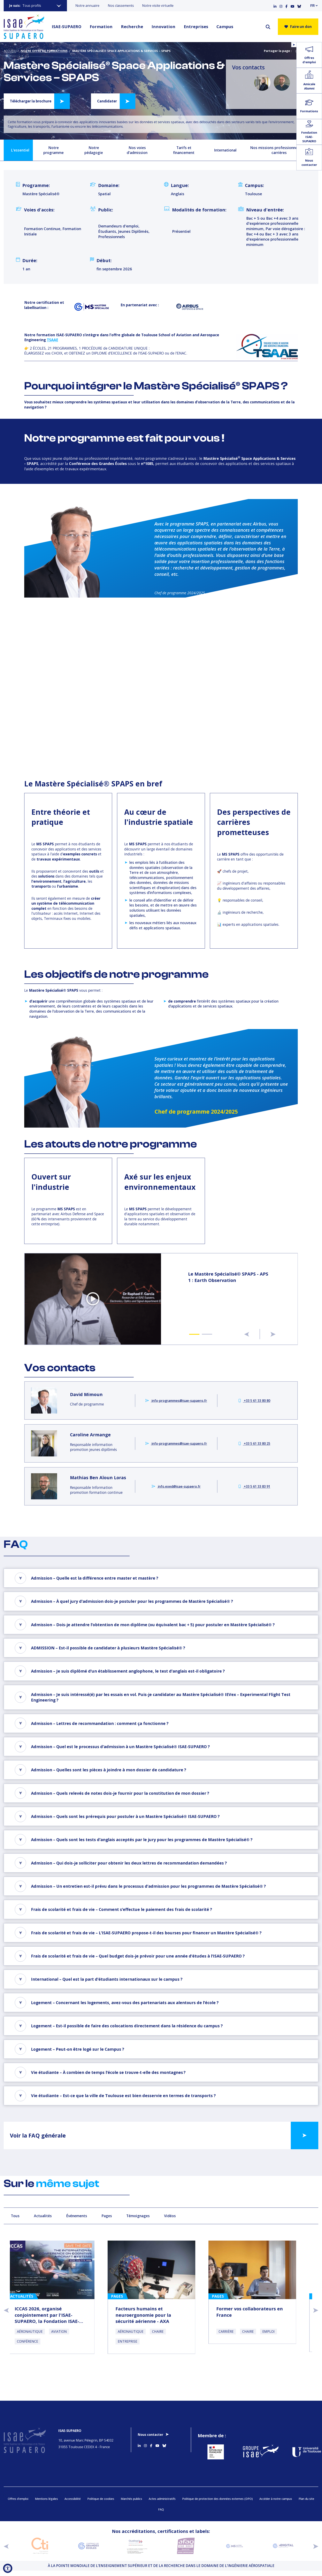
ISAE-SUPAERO (66, 26)
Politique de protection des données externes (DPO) (217, 2504)
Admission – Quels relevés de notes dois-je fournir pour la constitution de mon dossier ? (120, 1793)
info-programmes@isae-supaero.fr (176, 1400)
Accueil (10, 51)
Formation (101, 26)
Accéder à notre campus (275, 2504)
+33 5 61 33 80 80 (254, 1400)
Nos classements (121, 5)
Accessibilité (72, 2504)
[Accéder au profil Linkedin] (275, 5)
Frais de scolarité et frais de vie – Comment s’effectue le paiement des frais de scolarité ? (121, 1909)
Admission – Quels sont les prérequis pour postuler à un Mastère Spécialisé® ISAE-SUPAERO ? (125, 1816)
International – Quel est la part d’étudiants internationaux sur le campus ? (106, 1979)
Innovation (163, 26)
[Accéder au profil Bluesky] (299, 5)
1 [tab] (194, 1334)
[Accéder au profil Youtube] (292, 5)
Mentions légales (46, 2504)
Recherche (132, 26)
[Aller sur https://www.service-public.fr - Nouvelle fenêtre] (215, 2454)
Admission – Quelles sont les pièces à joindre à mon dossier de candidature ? (108, 1770)
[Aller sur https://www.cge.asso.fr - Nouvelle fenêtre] (88, 2551)
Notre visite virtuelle (158, 5)
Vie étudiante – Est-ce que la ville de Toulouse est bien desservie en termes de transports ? (123, 2095)
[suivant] (315, 2551)
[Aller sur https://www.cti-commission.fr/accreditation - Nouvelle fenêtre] (39, 2551)
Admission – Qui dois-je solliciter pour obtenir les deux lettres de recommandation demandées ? (129, 1863)
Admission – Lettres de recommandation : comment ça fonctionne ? (99, 1723)
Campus (224, 26)
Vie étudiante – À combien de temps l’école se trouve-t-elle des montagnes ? (108, 2072)
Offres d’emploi (18, 2504)
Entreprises (196, 26)
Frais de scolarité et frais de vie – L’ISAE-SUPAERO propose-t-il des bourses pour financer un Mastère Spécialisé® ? (146, 1933)
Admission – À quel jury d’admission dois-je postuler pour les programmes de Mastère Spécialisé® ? (132, 1601)
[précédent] (6, 2551)
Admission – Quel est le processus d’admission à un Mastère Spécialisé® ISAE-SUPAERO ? (120, 1746)
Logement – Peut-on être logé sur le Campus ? (77, 2049)
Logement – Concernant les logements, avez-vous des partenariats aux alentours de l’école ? (124, 2002)
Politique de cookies (100, 2504)
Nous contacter (150, 2434)
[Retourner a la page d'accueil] (24, 26)
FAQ (161, 2514)
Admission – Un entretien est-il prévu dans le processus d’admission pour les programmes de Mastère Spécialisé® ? (148, 1886)
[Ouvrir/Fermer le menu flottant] (293, 44)
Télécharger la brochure (30, 101)
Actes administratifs (162, 2504)
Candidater (107, 101)
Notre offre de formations (44, 51)
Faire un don (298, 26)
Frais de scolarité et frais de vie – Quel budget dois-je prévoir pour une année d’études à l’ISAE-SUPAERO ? (138, 1956)
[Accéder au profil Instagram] (280, 5)
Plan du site (306, 2504)
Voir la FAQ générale (38, 2135)
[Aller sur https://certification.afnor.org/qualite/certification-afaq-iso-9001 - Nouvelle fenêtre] (185, 2551)
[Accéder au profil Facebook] (286, 5)
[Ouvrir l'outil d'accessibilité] (7, 2568)
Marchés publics (131, 2504)
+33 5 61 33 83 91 (254, 1486)
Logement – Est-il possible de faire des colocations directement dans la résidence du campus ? (127, 2026)
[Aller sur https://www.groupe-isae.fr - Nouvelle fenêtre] (258, 2454)
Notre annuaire (87, 5)
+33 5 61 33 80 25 (254, 1443)
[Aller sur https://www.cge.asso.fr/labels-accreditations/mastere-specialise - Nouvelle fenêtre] (234, 2551)
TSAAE (52, 339)
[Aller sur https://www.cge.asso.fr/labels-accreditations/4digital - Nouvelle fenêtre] (283, 2551)
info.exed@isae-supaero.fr (176, 1486)
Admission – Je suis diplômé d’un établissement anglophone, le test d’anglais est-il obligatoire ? (128, 1671)
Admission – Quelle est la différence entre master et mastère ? (94, 1578)
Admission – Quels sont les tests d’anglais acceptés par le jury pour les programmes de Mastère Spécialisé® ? (141, 1839)
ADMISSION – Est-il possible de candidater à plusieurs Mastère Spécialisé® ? (108, 1648)
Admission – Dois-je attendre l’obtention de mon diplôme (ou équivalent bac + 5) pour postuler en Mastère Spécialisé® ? (153, 1624)
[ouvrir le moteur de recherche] (268, 27)
